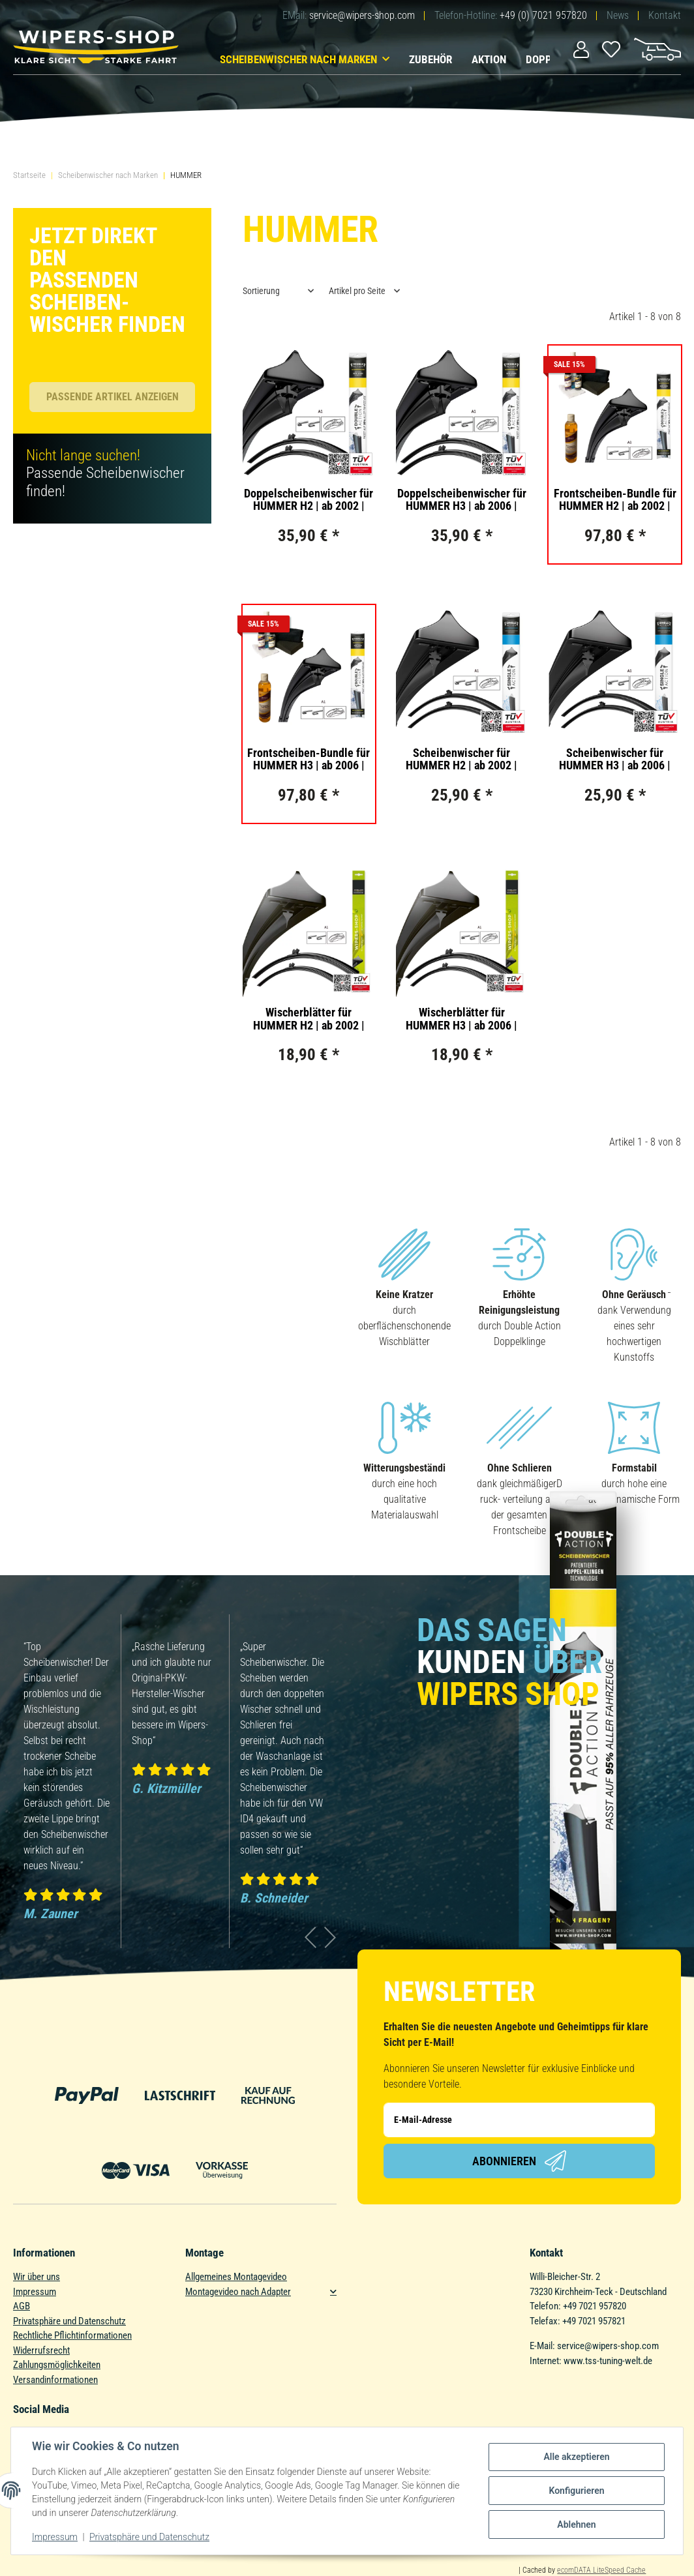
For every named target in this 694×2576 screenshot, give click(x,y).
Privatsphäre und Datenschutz (69, 2321)
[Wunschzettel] (611, 48)
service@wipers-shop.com (362, 15)
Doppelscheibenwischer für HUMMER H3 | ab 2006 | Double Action (461, 500)
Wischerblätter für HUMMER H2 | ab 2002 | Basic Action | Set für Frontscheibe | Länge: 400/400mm (309, 1019)
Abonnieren (519, 2161)
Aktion (489, 59)
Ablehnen (576, 2524)
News (618, 15)
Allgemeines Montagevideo (236, 2277)
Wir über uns (36, 2277)
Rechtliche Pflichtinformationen (72, 2335)
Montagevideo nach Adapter (238, 2292)
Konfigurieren (576, 2490)
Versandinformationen (55, 2380)
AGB (21, 2306)
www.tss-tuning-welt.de (608, 2361)
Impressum (34, 2292)
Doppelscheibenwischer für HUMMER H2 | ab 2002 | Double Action (308, 500)
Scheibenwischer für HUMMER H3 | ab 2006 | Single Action (615, 760)
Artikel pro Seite (357, 291)
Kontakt (664, 15)
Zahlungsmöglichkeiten (56, 2365)
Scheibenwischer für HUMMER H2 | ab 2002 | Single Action (461, 760)
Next (330, 1937)
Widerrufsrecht (41, 2350)
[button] (581, 48)
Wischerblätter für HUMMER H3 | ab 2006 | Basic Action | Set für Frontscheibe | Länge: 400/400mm (461, 1019)
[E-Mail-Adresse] (519, 2120)
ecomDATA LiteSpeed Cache (601, 2570)
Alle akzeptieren (576, 2456)
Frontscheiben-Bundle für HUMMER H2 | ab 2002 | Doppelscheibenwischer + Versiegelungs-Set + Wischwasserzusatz (615, 500)
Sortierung (261, 291)
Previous (311, 1937)
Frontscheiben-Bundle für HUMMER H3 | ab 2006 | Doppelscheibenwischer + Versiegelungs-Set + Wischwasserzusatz (308, 760)
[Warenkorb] (657, 48)
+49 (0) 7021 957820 (543, 15)
